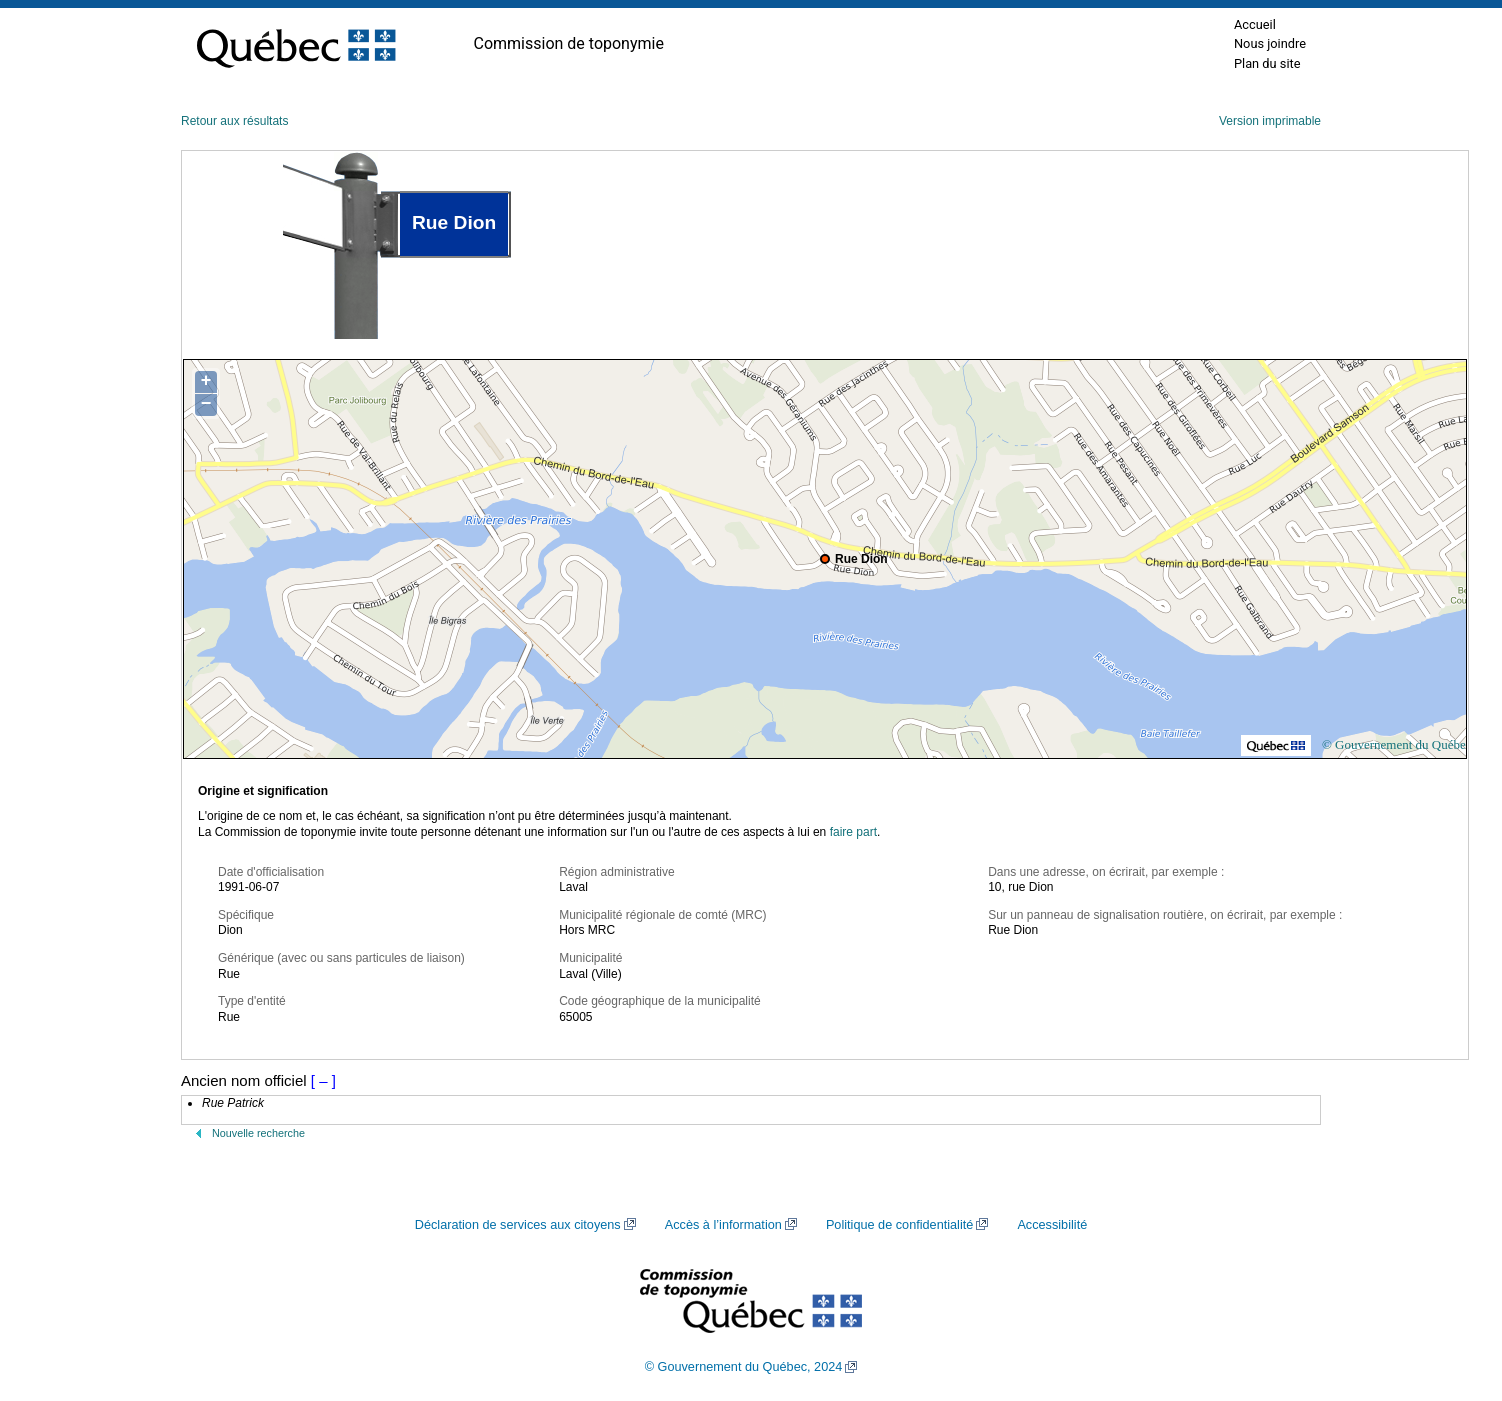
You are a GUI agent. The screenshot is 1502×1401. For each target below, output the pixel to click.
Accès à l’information (723, 1225)
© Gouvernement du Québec (1397, 744)
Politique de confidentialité (899, 1225)
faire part (853, 832)
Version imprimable (1270, 121)
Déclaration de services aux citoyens (518, 1225)
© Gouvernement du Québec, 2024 (744, 1367)
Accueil (1255, 24)
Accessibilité (1052, 1225)
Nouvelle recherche (258, 1133)
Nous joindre (1270, 43)
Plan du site (1267, 63)
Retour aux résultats (234, 121)
